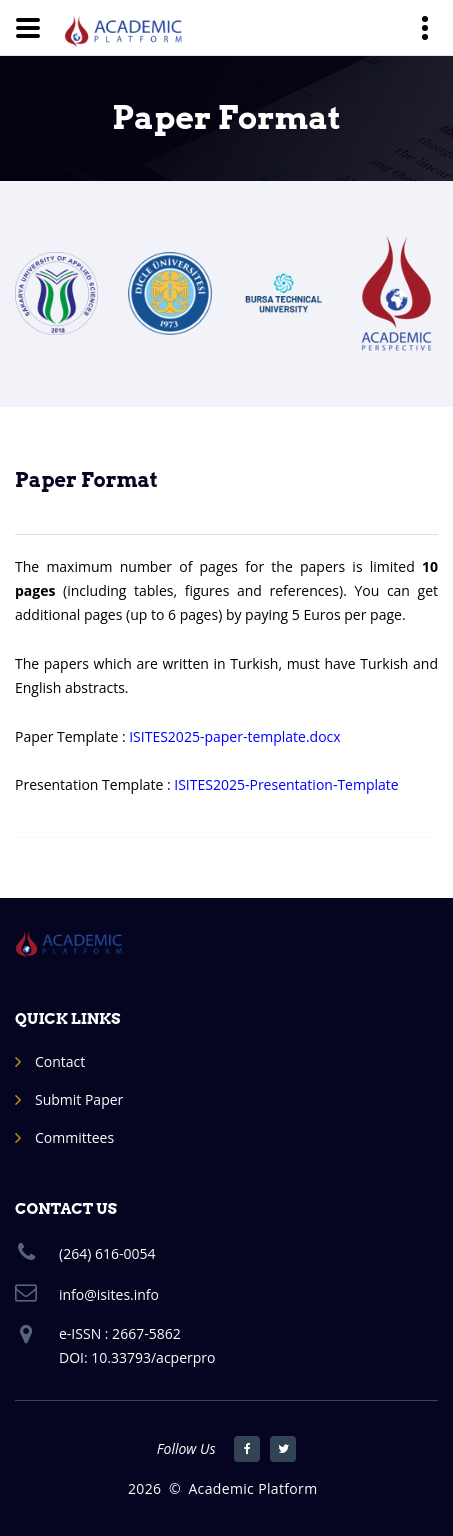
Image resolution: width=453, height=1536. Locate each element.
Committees (74, 1137)
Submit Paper (79, 1099)
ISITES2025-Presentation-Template (286, 784)
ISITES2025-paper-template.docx (234, 736)
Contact (60, 1061)
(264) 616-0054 (107, 1253)
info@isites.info (109, 1294)
